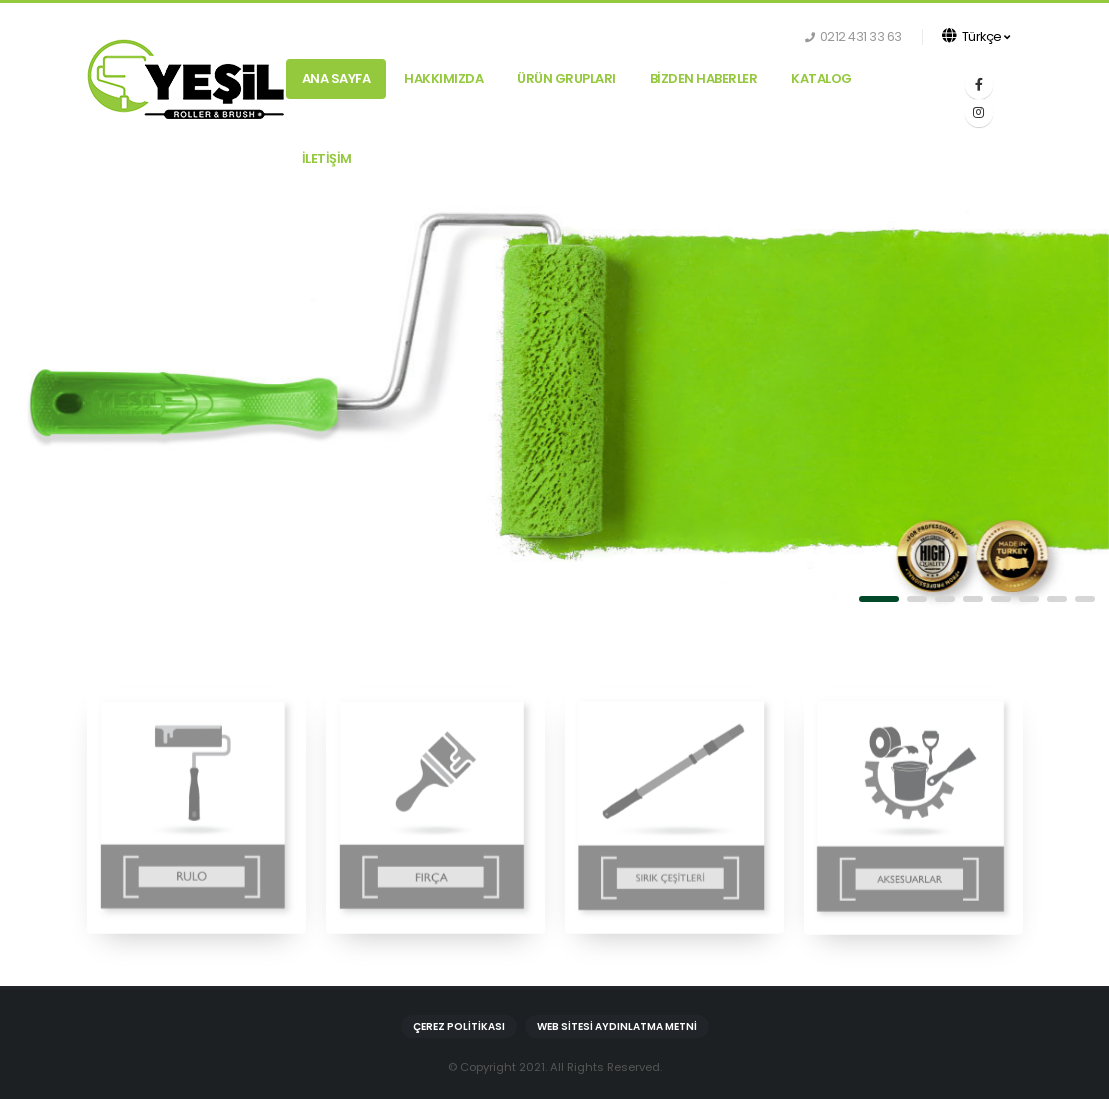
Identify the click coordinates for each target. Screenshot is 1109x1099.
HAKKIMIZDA (443, 78)
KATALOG (821, 78)
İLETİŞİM (327, 158)
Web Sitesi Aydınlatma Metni (617, 1026)
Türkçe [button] (976, 36)
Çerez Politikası (459, 1026)
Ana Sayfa (336, 78)
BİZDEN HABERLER (704, 78)
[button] (879, 599)
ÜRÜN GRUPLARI (566, 78)
